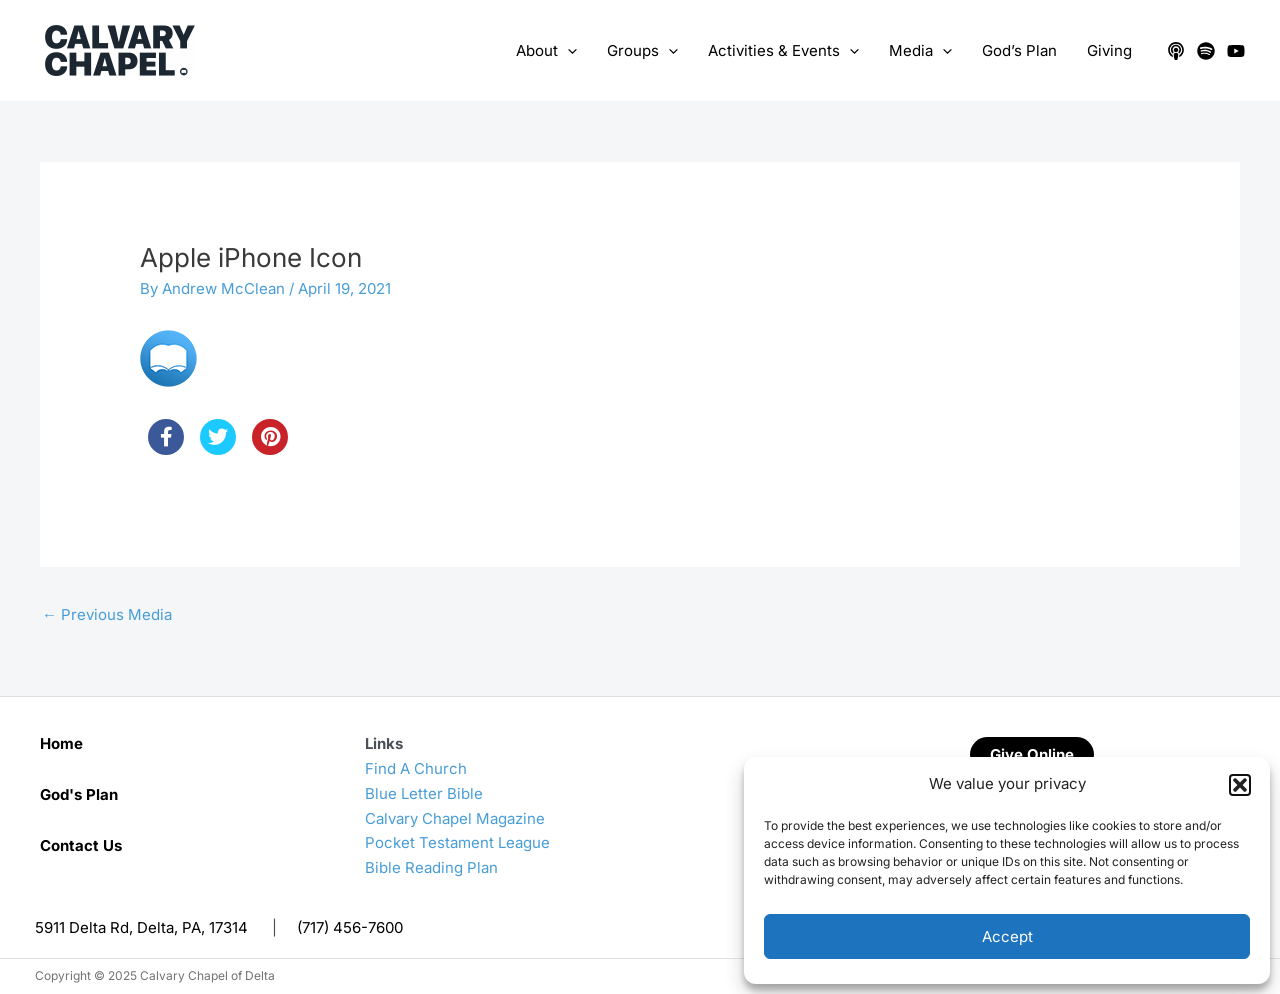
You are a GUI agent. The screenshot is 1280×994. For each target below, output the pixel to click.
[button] (1240, 785)
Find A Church (416, 768)
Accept (1007, 936)
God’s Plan (1019, 50)
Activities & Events (783, 51)
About (546, 51)
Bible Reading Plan (431, 867)
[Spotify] (1206, 51)
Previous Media (107, 614)
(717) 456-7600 (350, 927)
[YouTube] (1236, 51)
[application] (567, 51)
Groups (642, 51)
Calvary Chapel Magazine (455, 818)
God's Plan (79, 794)
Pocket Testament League (457, 842)
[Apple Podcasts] (1176, 51)
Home (61, 743)
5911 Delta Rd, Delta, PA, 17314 (141, 927)
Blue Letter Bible (424, 793)
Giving (1109, 50)
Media (920, 51)
